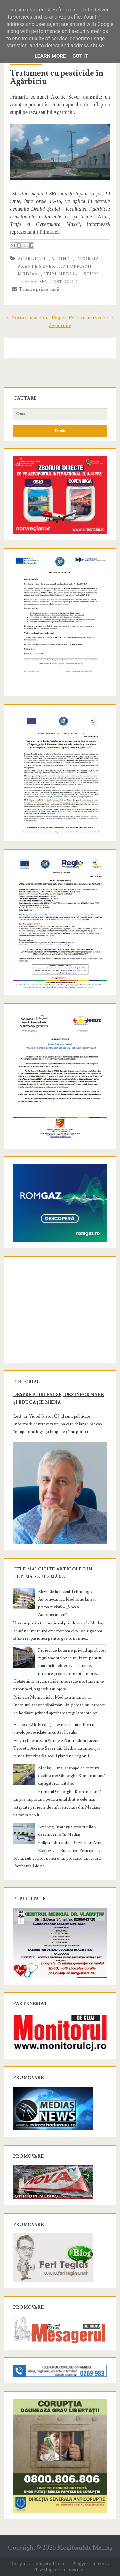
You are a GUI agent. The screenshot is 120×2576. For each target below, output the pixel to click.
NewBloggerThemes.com (60, 2569)
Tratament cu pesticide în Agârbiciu (56, 77)
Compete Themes (50, 2563)
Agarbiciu (31, 258)
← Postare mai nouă (28, 317)
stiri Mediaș (60, 274)
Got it (80, 56)
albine (60, 258)
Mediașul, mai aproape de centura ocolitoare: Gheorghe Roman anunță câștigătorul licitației (71, 1776)
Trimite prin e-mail (36, 289)
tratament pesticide (47, 281)
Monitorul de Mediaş (84, 2548)
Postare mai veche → (91, 317)
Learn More (50, 56)
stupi (91, 274)
